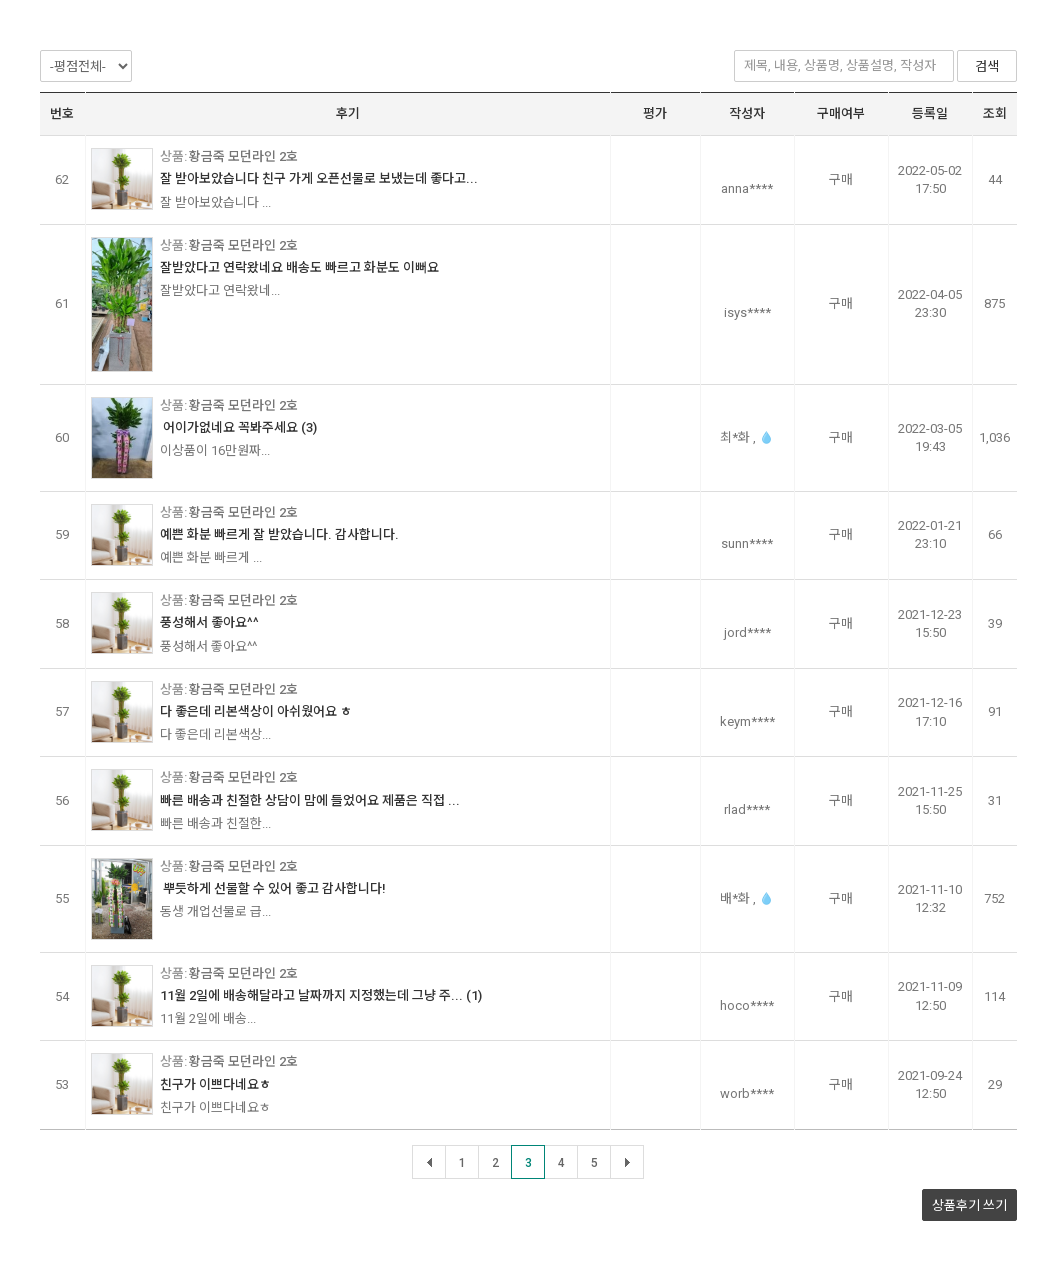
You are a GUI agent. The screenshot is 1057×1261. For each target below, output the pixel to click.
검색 (987, 66)
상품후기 (969, 1205)
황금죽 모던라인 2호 (243, 156)
